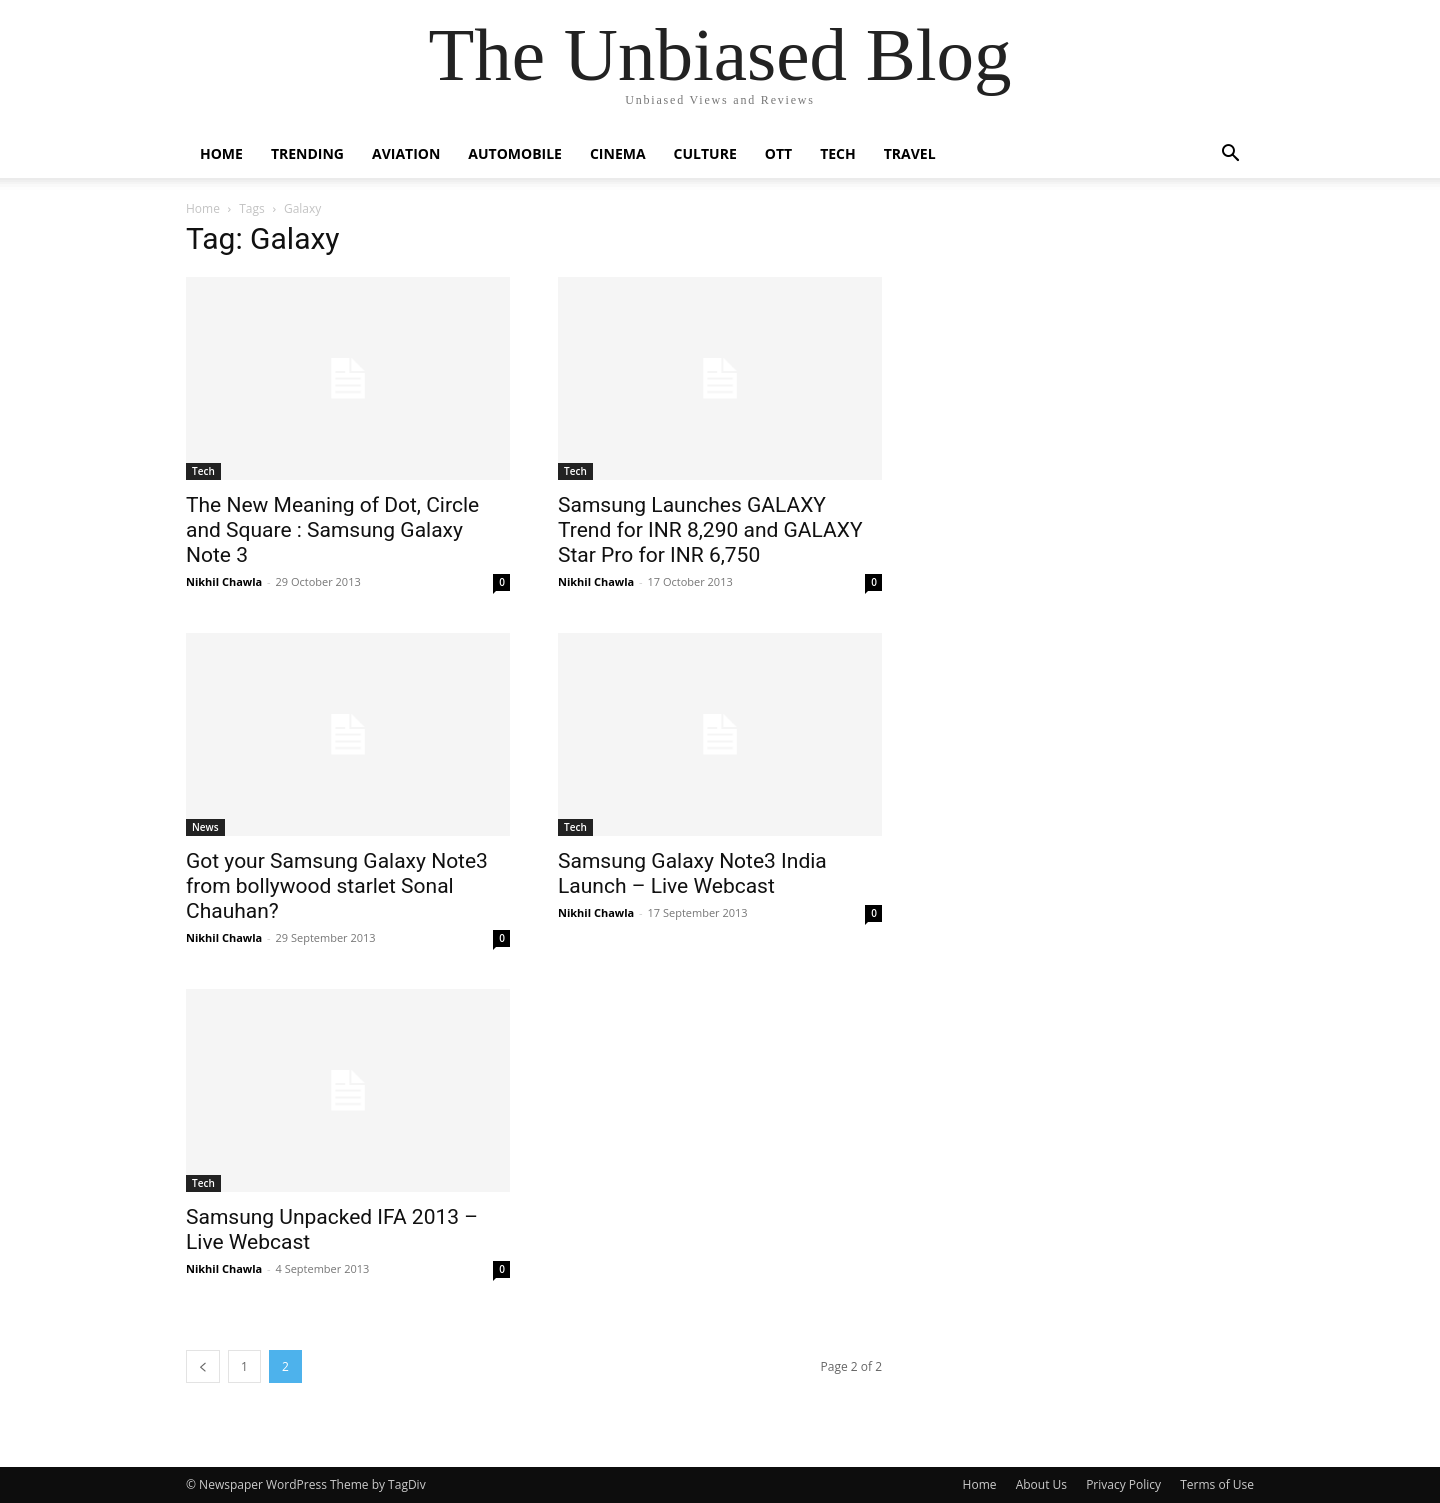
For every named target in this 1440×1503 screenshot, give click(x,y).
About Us (1041, 1484)
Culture (705, 153)
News (205, 827)
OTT (778, 153)
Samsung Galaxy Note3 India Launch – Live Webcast (692, 873)
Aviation (406, 153)
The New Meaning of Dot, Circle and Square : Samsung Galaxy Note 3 (332, 530)
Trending (307, 153)
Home (221, 153)
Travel (910, 153)
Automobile (515, 153)
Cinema (618, 153)
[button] (1230, 155)
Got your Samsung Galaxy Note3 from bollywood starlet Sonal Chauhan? (337, 886)
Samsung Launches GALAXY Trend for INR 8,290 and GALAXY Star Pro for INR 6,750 (710, 530)
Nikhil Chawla (224, 581)
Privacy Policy (1123, 1484)
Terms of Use (1217, 1484)
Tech (838, 153)
